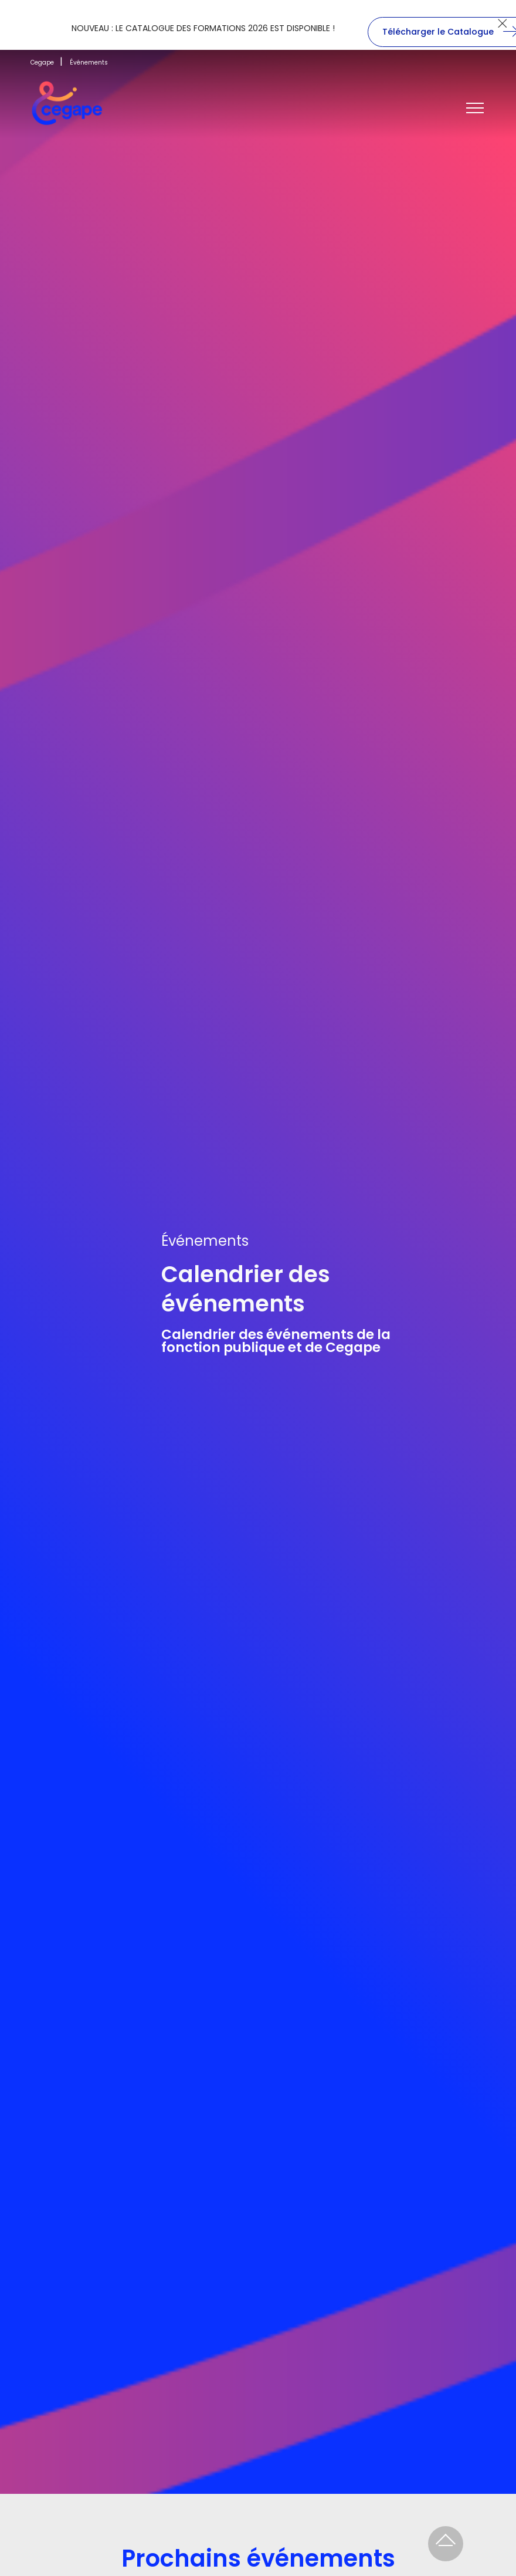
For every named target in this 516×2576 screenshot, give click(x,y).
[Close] (502, 23)
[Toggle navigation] (475, 109)
